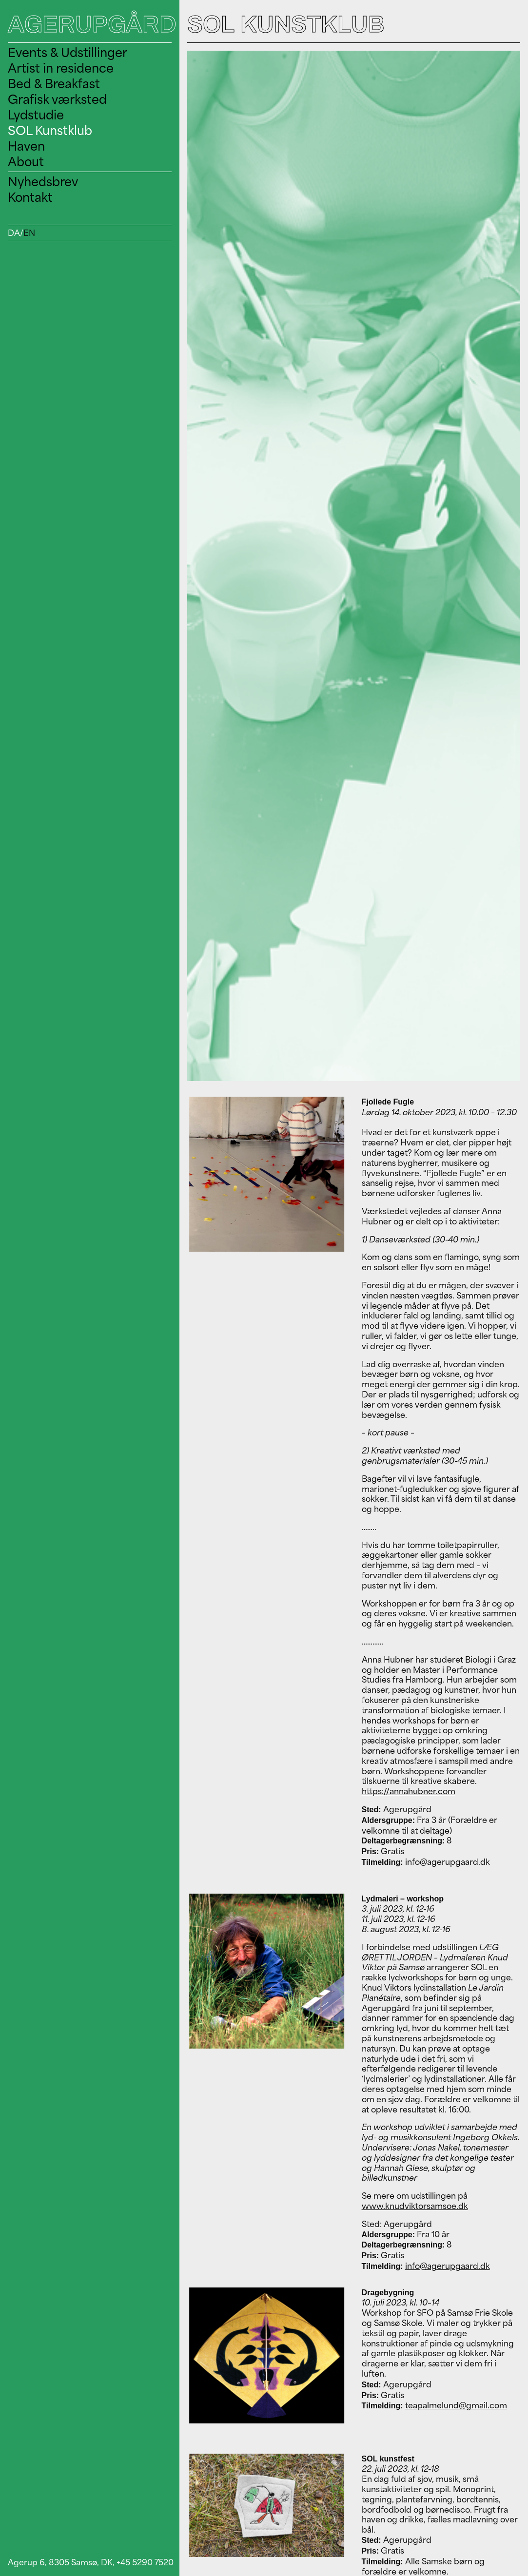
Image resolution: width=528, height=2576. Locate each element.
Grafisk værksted (57, 99)
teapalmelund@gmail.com (456, 2405)
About (26, 162)
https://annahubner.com (408, 1791)
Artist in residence (61, 68)
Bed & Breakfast (54, 84)
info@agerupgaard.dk (447, 2266)
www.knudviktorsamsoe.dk (415, 2206)
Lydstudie (36, 115)
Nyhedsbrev (43, 181)
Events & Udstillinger (67, 52)
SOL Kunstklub (50, 130)
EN (29, 233)
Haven (26, 146)
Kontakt (30, 197)
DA (14, 233)
